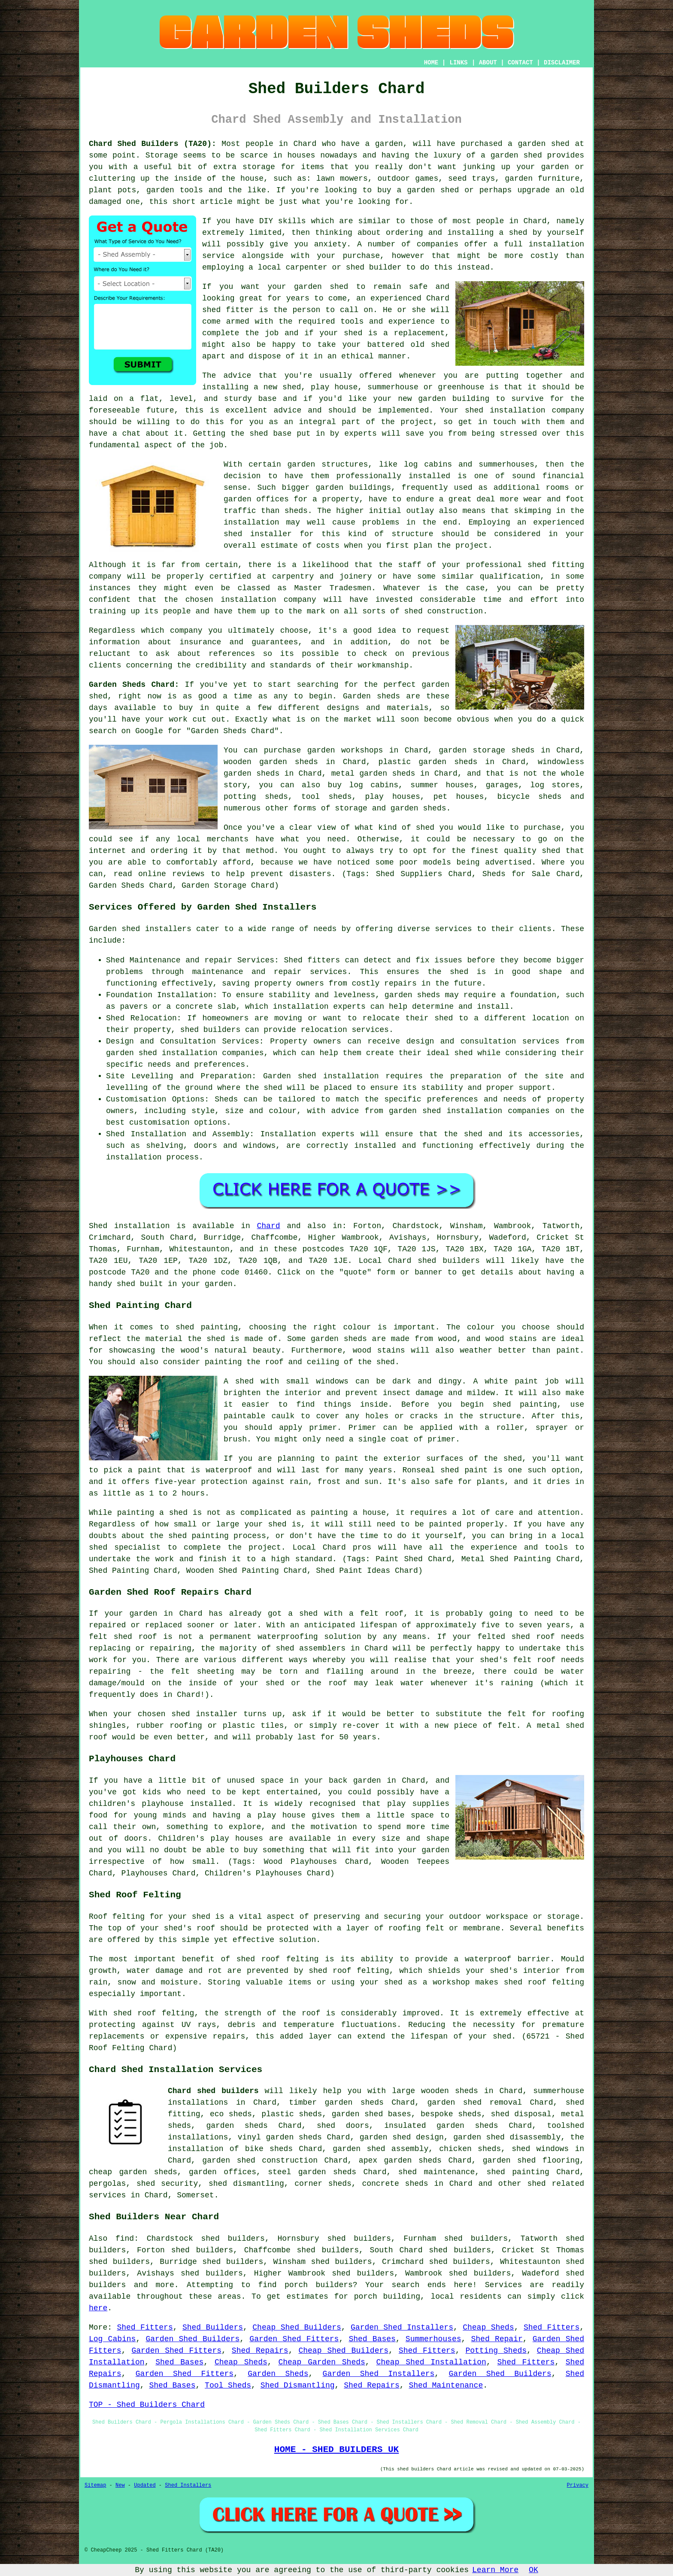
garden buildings (353, 487)
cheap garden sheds (133, 2172)
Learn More (495, 2570)
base (267, 398)
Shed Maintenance (446, 2385)
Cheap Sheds (488, 2327)
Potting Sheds (496, 2350)
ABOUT (488, 62)
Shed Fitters (145, 2327)
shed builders (449, 1260)
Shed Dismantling (298, 2385)
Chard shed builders (213, 2091)
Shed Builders (212, 2327)
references (232, 653)
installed (211, 1803)
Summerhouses (433, 2339)
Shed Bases (372, 2339)
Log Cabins (112, 2339)
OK (533, 2570)
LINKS (458, 62)
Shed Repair (497, 2339)
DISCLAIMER (562, 62)
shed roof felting (153, 2013)
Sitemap (95, 2485)
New (120, 2485)
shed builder (374, 267)
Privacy (577, 2485)
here (98, 2308)
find (124, 2238)
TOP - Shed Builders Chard (147, 2404)
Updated (144, 2485)
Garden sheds (371, 696)
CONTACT (520, 62)
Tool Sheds (228, 2385)
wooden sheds (449, 2091)
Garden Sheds (278, 2374)
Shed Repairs (260, 2350)
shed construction (443, 611)
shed (211, 310)
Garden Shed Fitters (294, 2339)
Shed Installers (188, 2485)
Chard (268, 1226)
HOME (431, 62)
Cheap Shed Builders (296, 2327)
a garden (384, 144)
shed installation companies (485, 1111)
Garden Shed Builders (192, 2339)
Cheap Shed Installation (431, 2362)
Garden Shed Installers (402, 2327)
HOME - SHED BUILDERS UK (336, 2449)
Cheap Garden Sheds (321, 2362)
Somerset (195, 2195)
